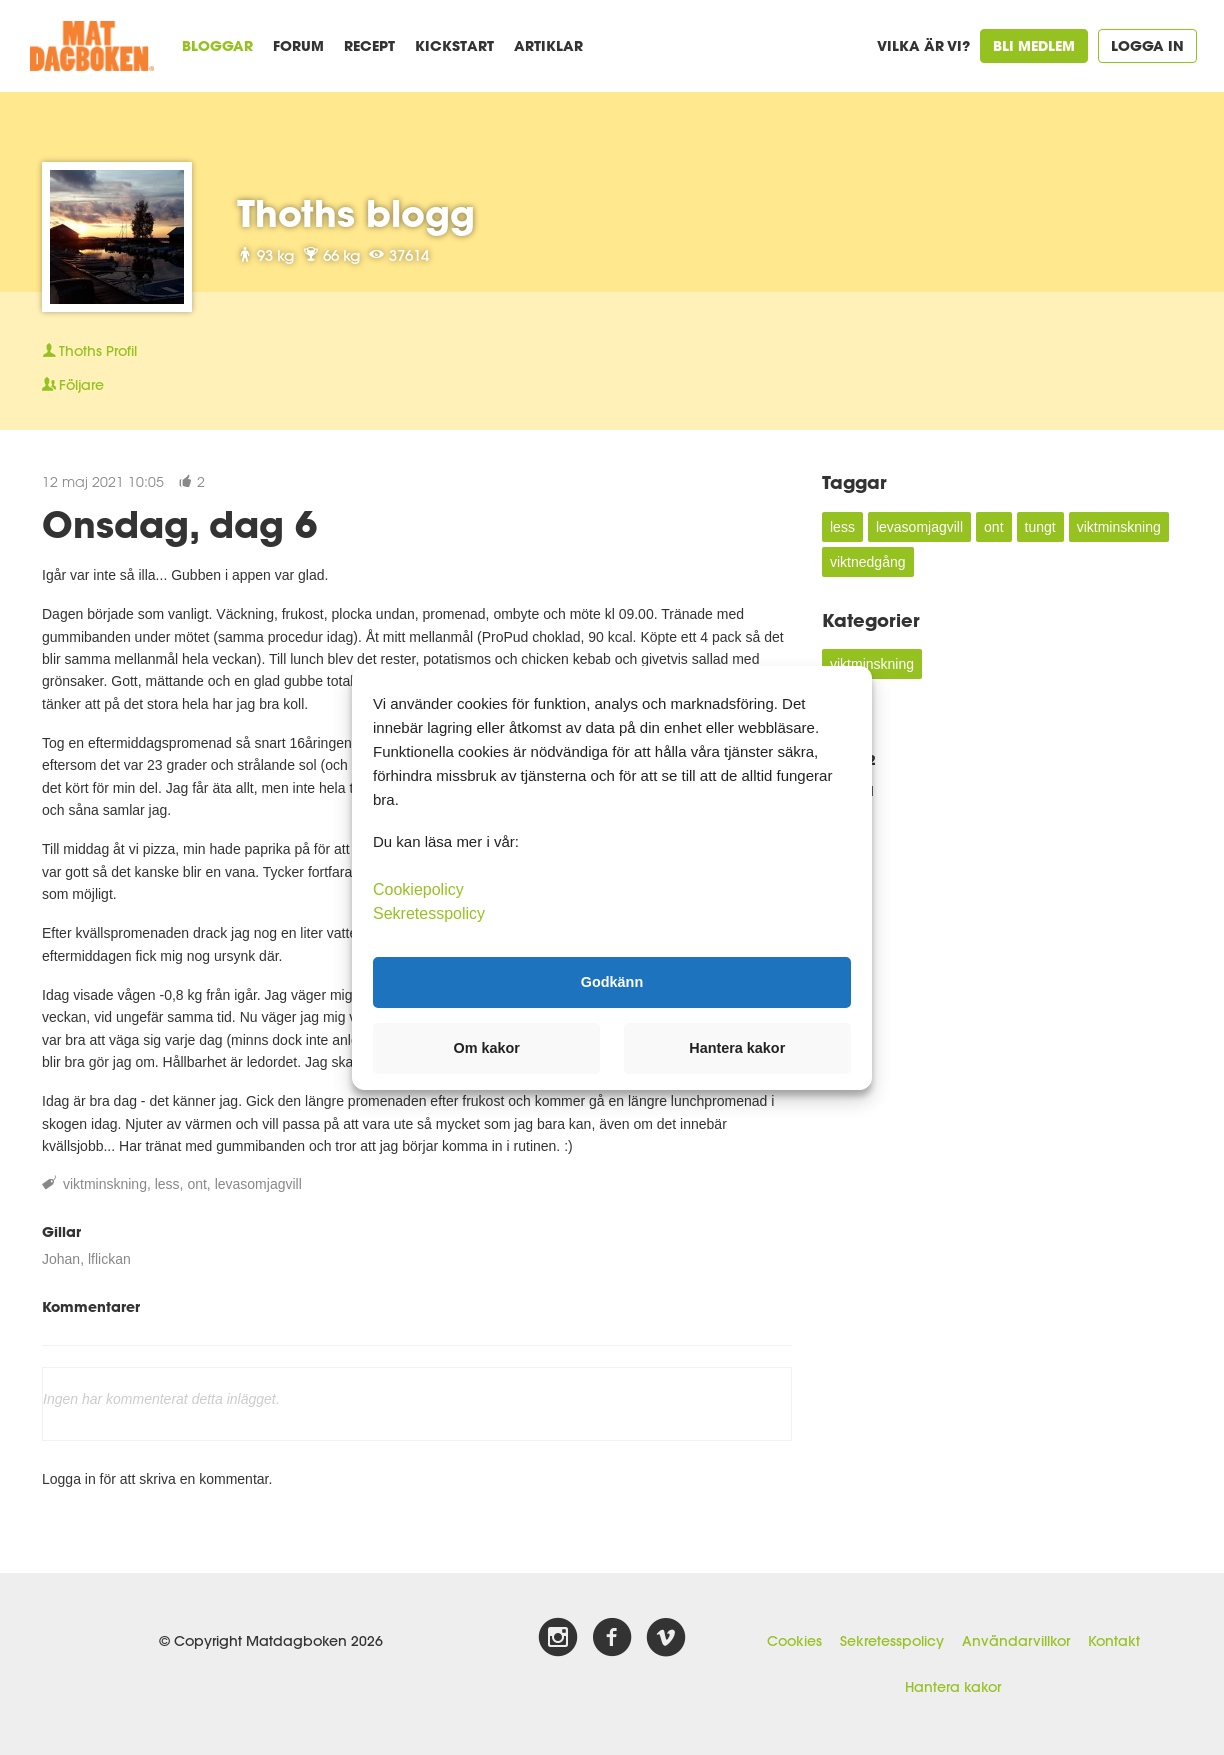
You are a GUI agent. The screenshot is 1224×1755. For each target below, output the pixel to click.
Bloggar (217, 45)
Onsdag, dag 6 (179, 524)
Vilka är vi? (923, 45)
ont (196, 1184)
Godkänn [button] (612, 982)
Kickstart (454, 45)
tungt (1040, 527)
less (167, 1184)
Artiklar (548, 45)
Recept (369, 45)
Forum (298, 45)
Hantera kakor (953, 1687)
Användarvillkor (1016, 1641)
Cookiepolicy (418, 888)
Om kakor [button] (487, 1048)
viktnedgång (868, 562)
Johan (61, 1259)
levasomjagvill (258, 1184)
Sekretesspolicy (892, 1641)
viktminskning (105, 1184)
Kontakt (1114, 1641)
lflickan (109, 1259)
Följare (73, 385)
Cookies (794, 1641)
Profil (89, 351)
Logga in (1147, 45)
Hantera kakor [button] (737, 1048)
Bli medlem (1034, 45)
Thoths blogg (356, 213)
